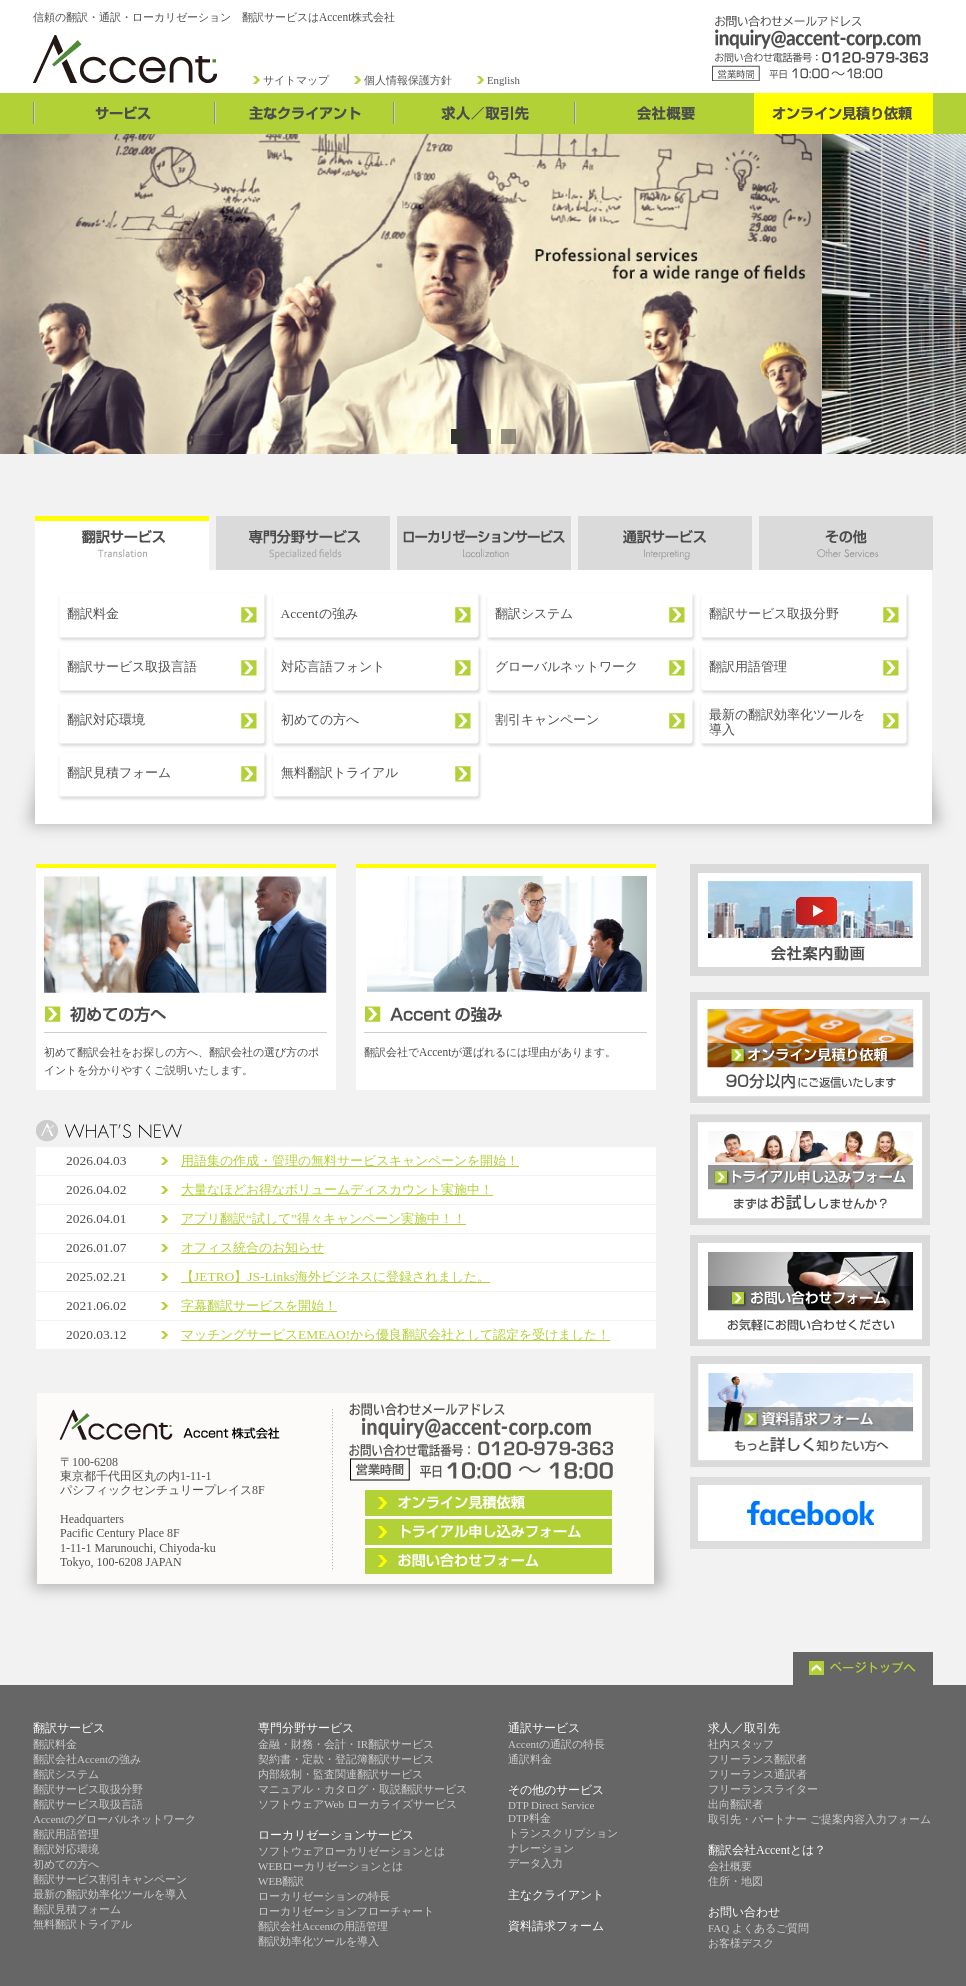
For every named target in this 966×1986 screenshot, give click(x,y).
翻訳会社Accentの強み (87, 1759)
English (503, 80)
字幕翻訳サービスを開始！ (259, 1305)
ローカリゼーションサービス (336, 1835)
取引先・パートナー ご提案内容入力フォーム (819, 1819)
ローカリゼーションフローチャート (346, 1911)
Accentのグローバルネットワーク (114, 1819)
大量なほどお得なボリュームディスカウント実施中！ (337, 1189)
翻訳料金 (93, 613)
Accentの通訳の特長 (556, 1744)
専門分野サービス (306, 1728)
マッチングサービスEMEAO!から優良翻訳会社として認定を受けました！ (395, 1334)
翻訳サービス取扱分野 (774, 613)
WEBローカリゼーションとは (330, 1866)
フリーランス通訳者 (757, 1774)
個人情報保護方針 (408, 80)
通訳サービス (544, 1728)
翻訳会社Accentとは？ (767, 1850)
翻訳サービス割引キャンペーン (110, 1879)
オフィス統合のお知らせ (252, 1247)
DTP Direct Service (551, 1805)
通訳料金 (530, 1759)
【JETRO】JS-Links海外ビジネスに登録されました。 (335, 1276)
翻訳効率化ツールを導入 (318, 1941)
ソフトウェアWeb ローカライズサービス (357, 1804)
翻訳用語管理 (748, 666)
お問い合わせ (744, 1912)
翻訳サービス (69, 1728)
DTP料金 (529, 1818)
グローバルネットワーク (566, 666)
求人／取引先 (744, 1728)
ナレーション (541, 1848)
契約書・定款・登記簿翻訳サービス (346, 1759)
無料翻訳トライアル (339, 772)
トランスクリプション (563, 1833)
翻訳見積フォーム (119, 772)
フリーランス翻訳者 (757, 1759)
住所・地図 (735, 1881)
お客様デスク (741, 1943)
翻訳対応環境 (106, 719)
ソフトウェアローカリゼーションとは (351, 1851)
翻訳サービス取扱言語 (132, 666)
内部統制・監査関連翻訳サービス (340, 1774)
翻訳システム (534, 613)
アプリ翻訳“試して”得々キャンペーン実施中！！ (323, 1218)
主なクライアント (556, 1895)
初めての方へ (320, 719)
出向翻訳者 (735, 1804)
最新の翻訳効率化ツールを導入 (787, 722)
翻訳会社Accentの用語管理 (323, 1926)
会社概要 (730, 1866)
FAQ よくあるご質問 (758, 1928)
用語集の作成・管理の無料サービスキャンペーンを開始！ (350, 1160)
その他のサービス (556, 1790)
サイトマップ (296, 80)
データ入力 (535, 1863)
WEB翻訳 (281, 1881)
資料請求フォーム (556, 1926)
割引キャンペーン (547, 719)
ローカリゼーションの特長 (324, 1896)
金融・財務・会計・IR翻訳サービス (346, 1744)
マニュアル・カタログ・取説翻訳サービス (362, 1789)
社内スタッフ (741, 1744)
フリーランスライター (763, 1789)
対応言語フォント (333, 666)
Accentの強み (319, 613)
